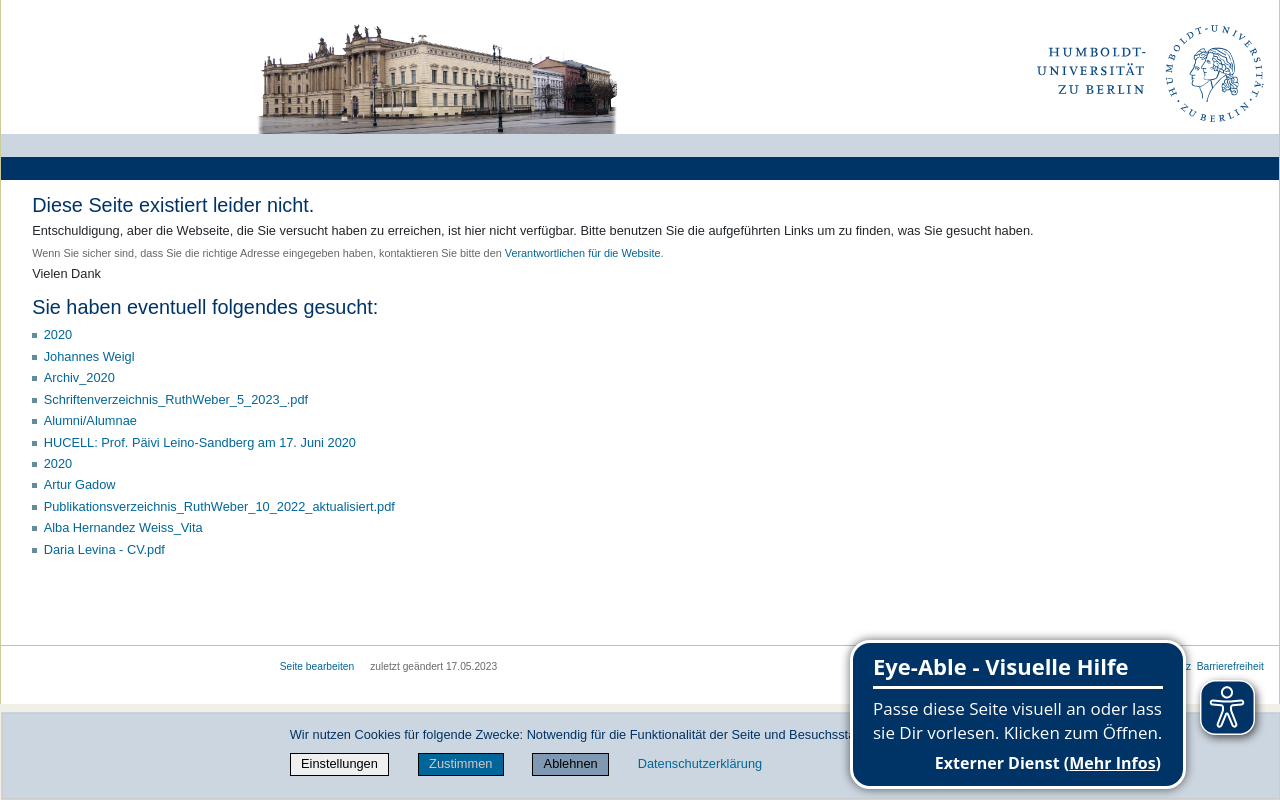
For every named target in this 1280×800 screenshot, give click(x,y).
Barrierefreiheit (1230, 666)
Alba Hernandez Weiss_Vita (123, 527)
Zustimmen (460, 763)
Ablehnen (571, 763)
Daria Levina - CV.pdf (104, 549)
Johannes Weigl (89, 356)
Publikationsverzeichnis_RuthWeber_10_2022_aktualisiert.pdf (219, 506)
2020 (58, 334)
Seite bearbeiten (317, 666)
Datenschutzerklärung (700, 763)
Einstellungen (339, 763)
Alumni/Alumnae (90, 420)
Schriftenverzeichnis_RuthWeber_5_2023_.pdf (176, 399)
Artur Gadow (80, 484)
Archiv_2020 (79, 377)
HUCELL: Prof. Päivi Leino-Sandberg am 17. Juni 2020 (200, 442)
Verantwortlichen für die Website (583, 253)
